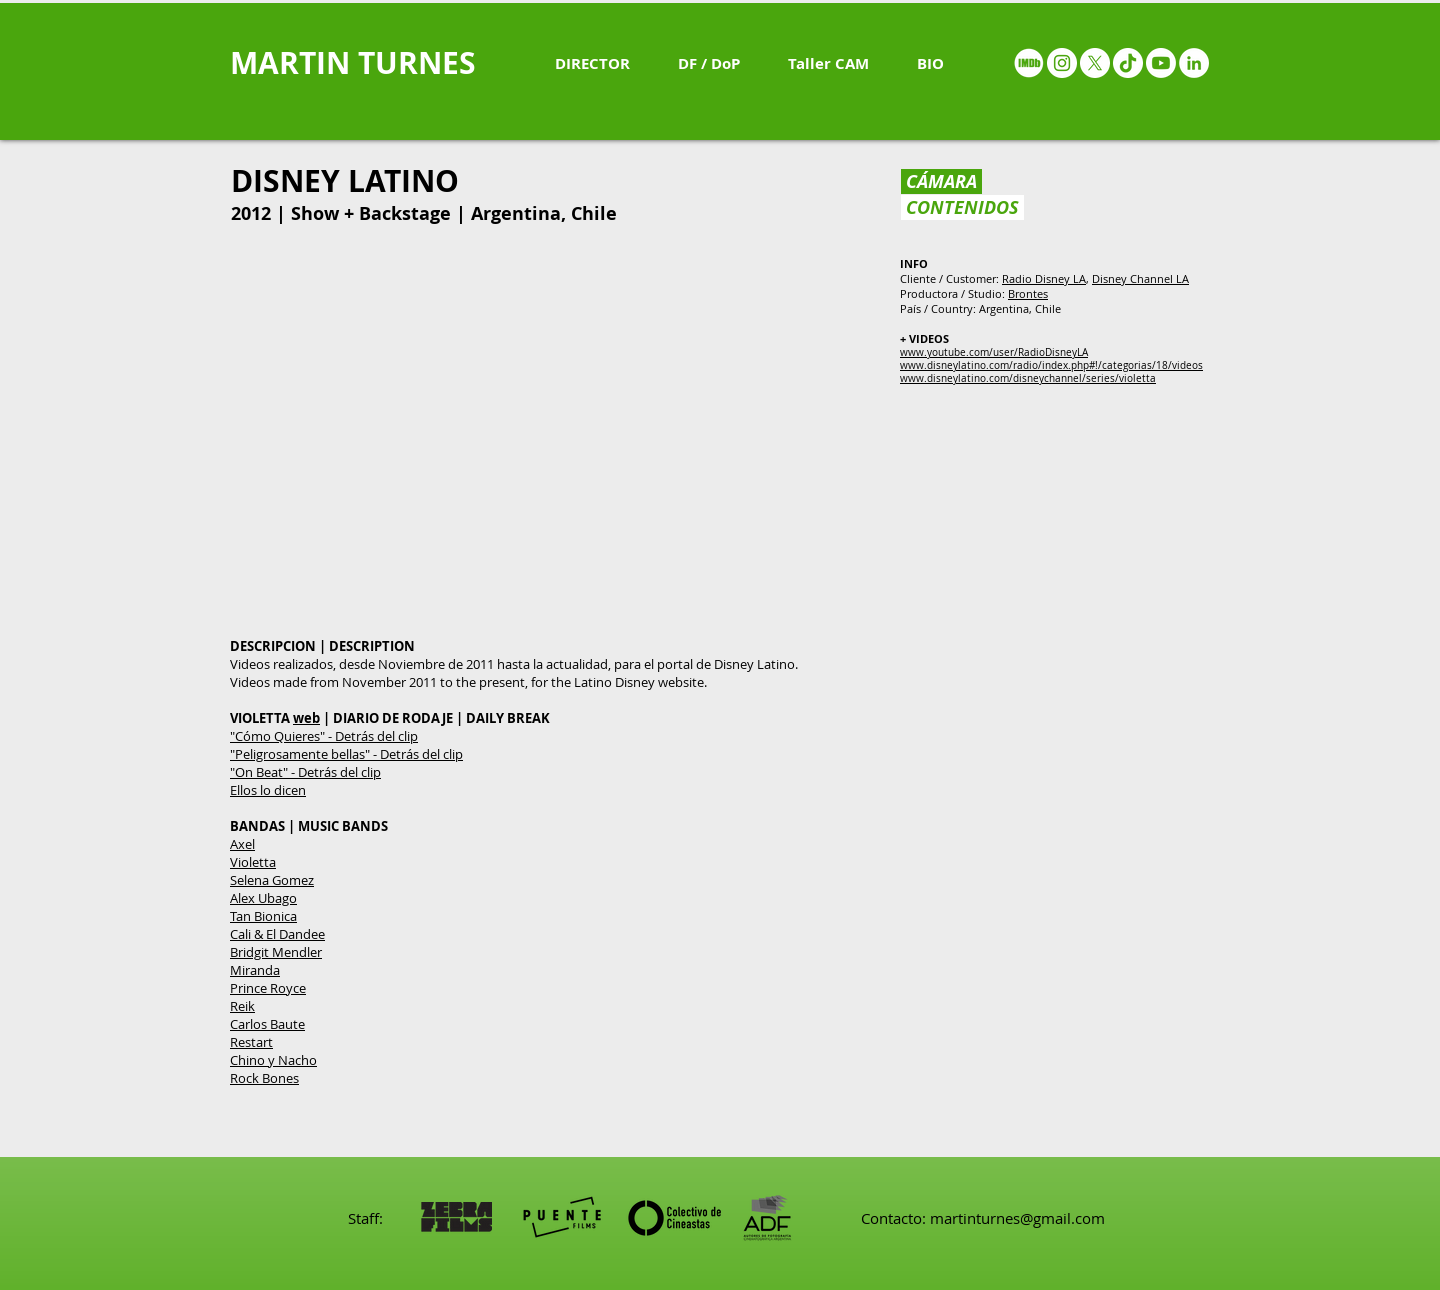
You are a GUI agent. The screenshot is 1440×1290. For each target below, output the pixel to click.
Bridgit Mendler (276, 952)
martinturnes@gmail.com (1017, 1218)
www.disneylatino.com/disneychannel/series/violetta (1028, 378)
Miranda (255, 970)
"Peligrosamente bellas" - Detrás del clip (346, 754)
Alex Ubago (263, 898)
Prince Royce (268, 988)
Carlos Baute (267, 1024)
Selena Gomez (272, 880)
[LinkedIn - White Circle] (1194, 63)
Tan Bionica (263, 916)
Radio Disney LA (1044, 278)
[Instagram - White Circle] (1062, 63)
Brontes (1028, 293)
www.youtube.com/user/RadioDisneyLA (994, 352)
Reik (242, 1006)
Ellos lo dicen (268, 790)
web (306, 718)
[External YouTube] (552, 435)
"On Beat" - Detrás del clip (305, 772)
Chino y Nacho (273, 1060)
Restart (251, 1042)
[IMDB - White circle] (1029, 63)
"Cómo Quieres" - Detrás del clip (324, 736)
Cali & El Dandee (277, 934)
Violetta (253, 862)
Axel (242, 844)
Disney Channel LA (1140, 278)
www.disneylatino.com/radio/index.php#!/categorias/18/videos (1051, 365)
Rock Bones (264, 1078)
